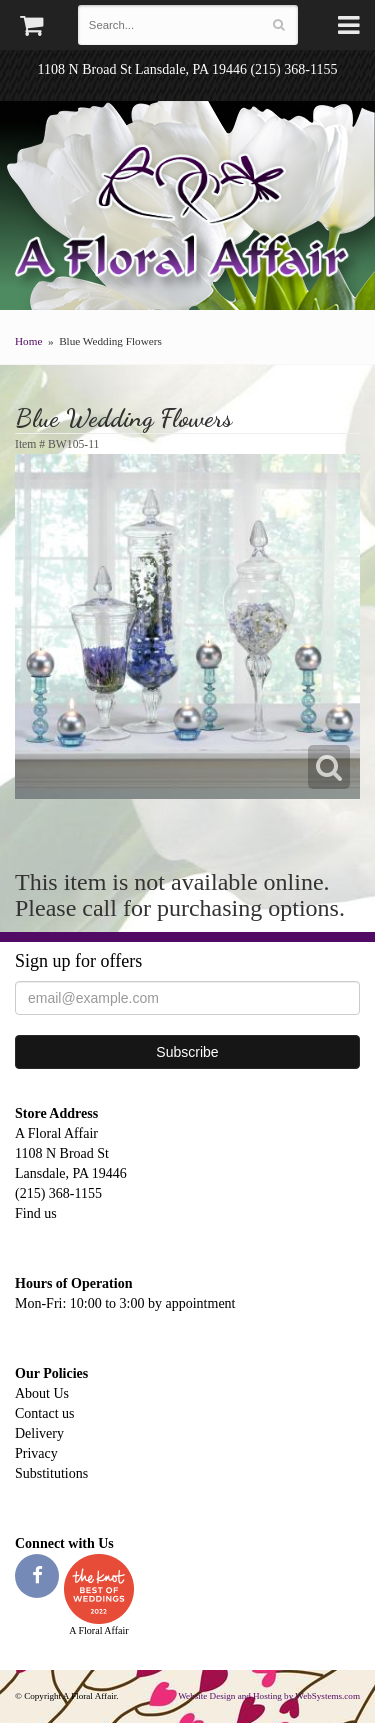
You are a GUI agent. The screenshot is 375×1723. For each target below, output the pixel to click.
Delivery (39, 1433)
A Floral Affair (187, 215)
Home (28, 341)
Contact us (45, 1413)
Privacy (36, 1453)
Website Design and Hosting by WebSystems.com (269, 1696)
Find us (36, 1213)
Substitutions (51, 1473)
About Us (42, 1393)
